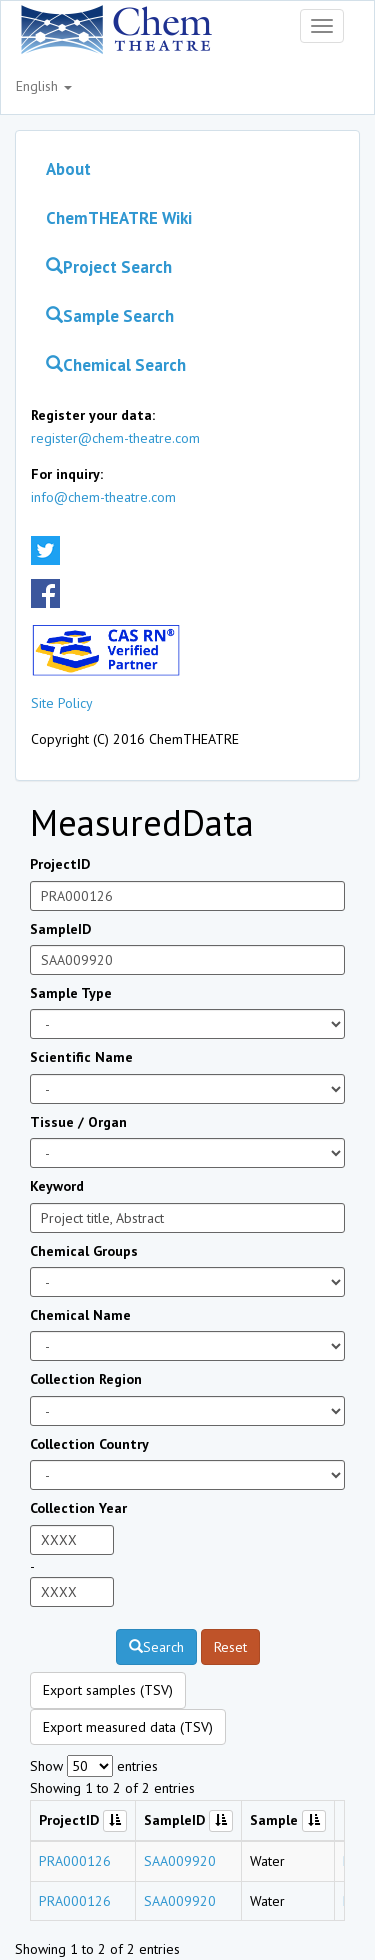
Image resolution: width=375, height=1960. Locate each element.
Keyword (57, 1186)
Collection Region (86, 1379)
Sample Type (71, 993)
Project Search (109, 267)
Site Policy (62, 703)
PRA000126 (75, 1861)
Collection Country (89, 1444)
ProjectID (60, 864)
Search (156, 1647)
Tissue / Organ (78, 1122)
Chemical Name (80, 1315)
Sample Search (110, 316)
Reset (230, 1647)
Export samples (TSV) (108, 1690)
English (44, 86)
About (68, 169)
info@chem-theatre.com (103, 497)
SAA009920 (180, 1861)
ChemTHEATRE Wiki (119, 218)
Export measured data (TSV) (128, 1727)
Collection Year (78, 1508)
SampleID (60, 929)
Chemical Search (116, 365)
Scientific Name (81, 1057)
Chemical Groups (84, 1251)
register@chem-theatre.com (115, 438)
